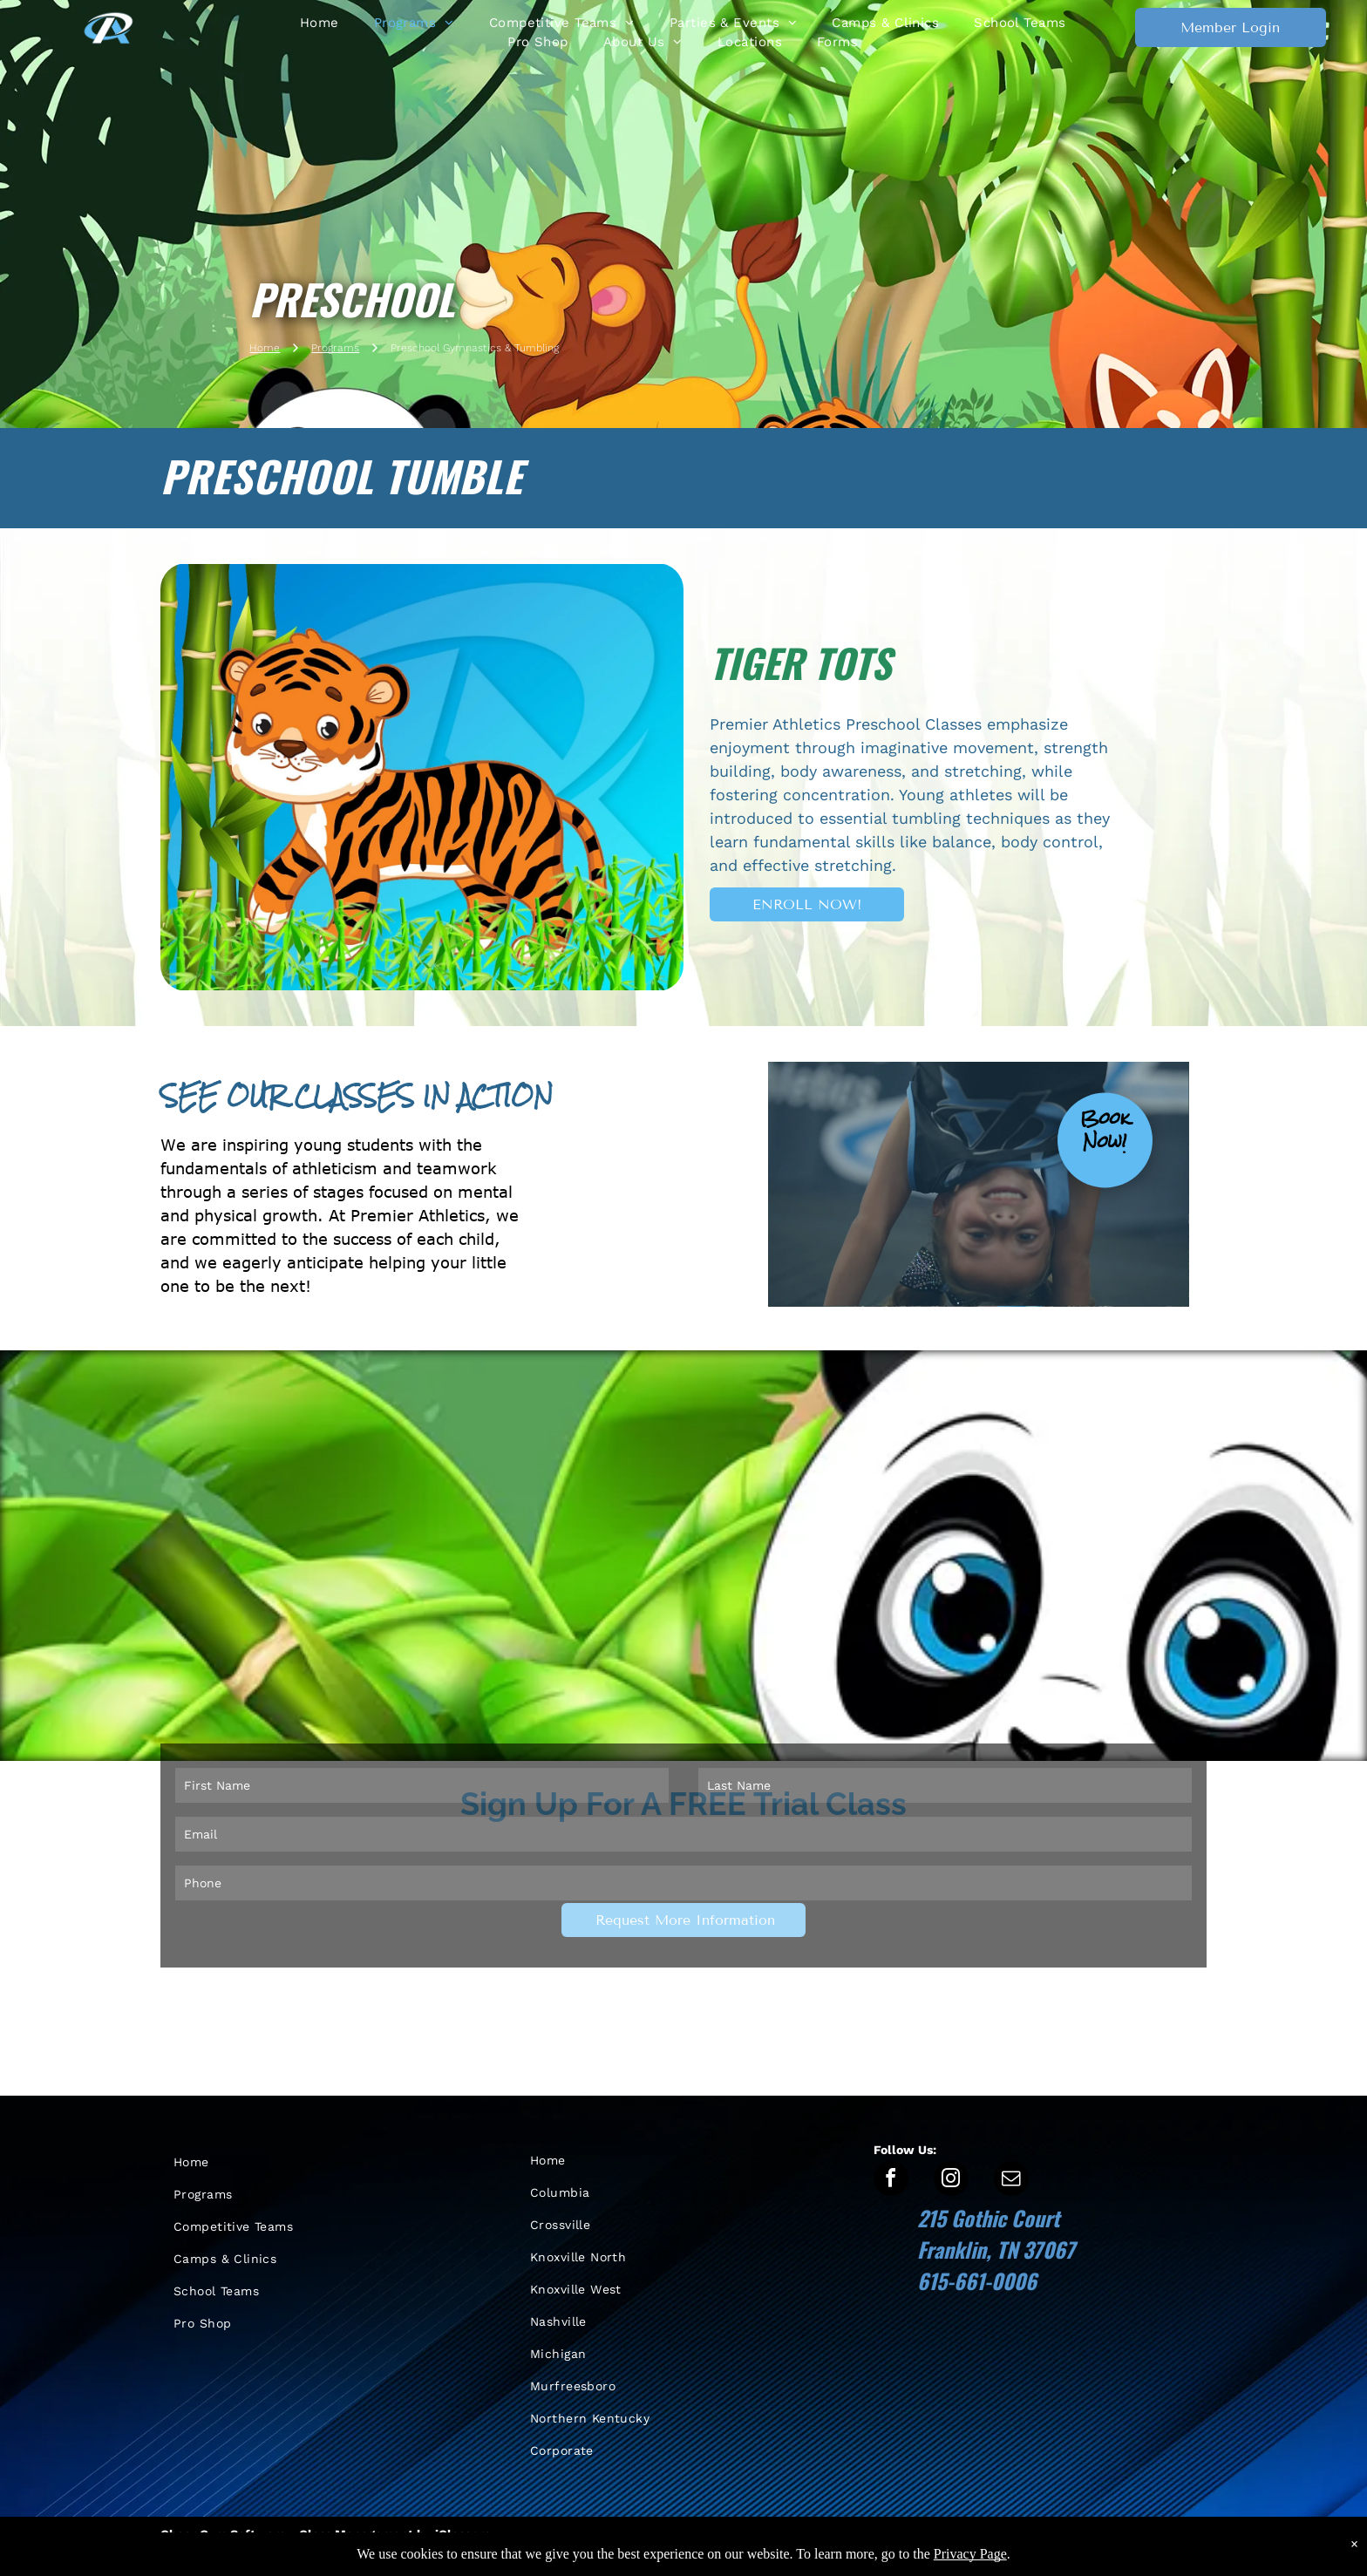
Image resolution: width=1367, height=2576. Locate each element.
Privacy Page (970, 2564)
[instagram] (951, 2180)
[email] (1011, 2180)
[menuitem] (319, 23)
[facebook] (891, 2180)
